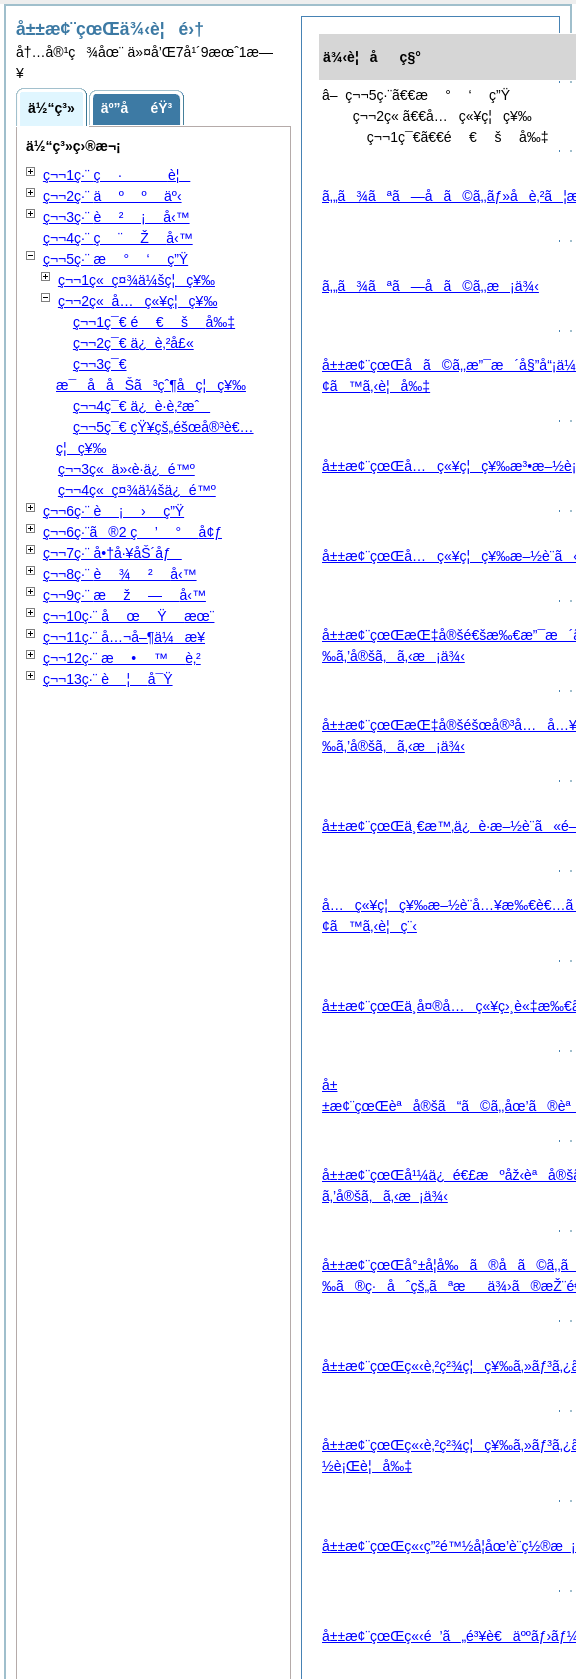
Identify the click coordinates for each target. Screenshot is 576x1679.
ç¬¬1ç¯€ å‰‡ (154, 322)
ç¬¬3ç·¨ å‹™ (116, 217)
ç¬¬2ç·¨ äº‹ (112, 196)
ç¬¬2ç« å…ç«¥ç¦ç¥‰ (137, 301)
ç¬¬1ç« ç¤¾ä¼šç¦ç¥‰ (136, 280)
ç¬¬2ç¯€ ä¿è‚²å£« (133, 343)
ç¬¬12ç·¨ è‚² (122, 658)
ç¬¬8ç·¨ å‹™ (120, 574)
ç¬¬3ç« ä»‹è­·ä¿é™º (126, 469)
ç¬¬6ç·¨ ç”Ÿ (113, 511)
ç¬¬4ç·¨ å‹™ (118, 238)
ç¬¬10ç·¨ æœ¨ (129, 616)
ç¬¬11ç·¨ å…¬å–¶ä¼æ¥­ (124, 637)
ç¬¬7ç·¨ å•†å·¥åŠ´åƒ (112, 553)
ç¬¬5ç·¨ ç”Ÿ (115, 259)
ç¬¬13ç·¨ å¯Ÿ (108, 679)
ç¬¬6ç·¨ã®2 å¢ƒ (132, 532)
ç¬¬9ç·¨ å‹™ (124, 595)
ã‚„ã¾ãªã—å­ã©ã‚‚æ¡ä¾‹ (430, 286)
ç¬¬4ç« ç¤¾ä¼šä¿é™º (137, 490)
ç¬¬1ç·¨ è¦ (116, 175)
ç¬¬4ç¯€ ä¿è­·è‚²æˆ (141, 406)
